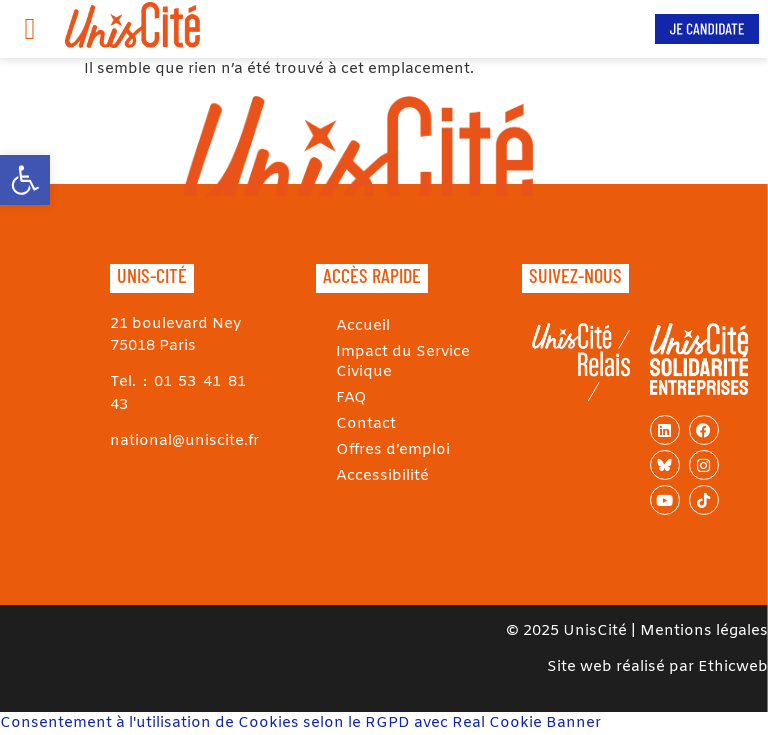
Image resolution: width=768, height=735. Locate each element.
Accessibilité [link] (382, 476)
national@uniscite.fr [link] (184, 441)
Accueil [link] (363, 326)
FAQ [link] (351, 398)
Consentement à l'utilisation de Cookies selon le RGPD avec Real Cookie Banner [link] (300, 723)
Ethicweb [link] (733, 667)
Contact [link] (366, 424)
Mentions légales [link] (704, 631)
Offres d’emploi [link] (393, 450)
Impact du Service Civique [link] (403, 362)
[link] (25, 180)
